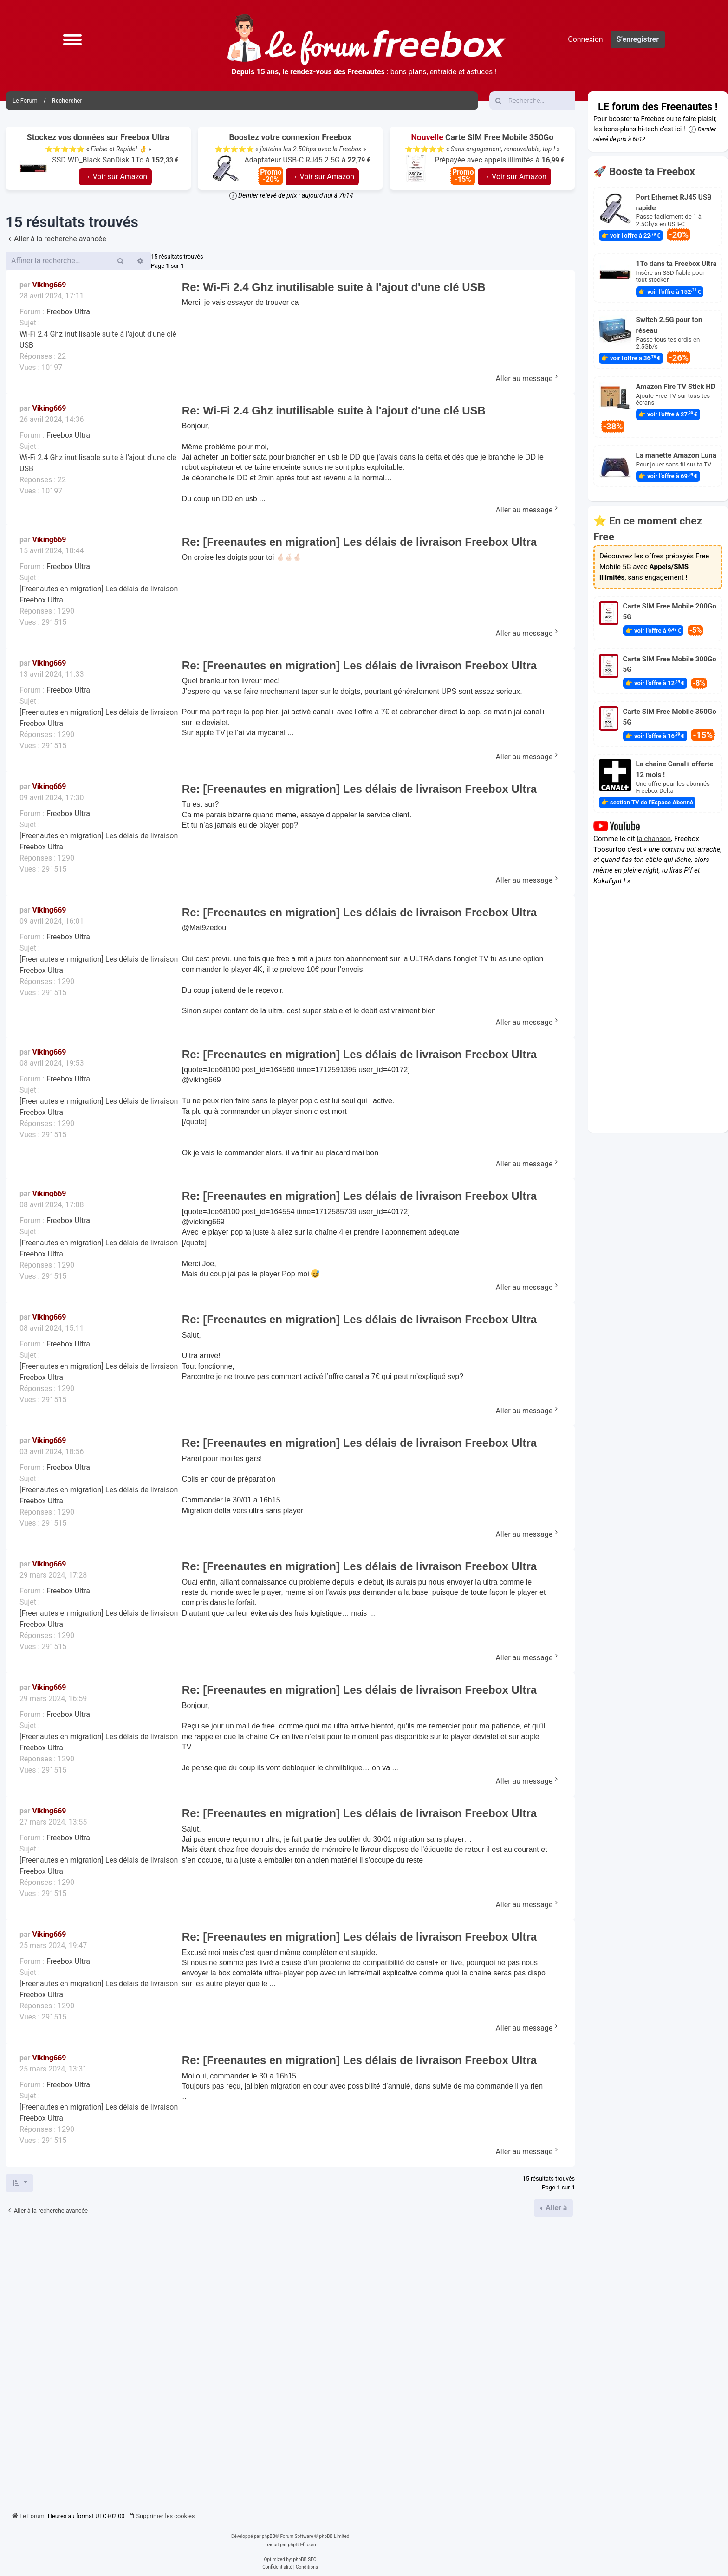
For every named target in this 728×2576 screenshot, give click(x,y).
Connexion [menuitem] (585, 39)
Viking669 (49, 284)
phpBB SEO (304, 2559)
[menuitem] (161, 2516)
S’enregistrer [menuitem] (638, 39)
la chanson (654, 839)
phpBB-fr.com (302, 2544)
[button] (72, 39)
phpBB (268, 2536)
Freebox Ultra (68, 311)
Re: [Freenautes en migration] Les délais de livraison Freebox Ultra (359, 542)
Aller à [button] (555, 2207)
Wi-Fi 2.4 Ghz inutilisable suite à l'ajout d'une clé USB (98, 340)
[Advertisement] (290, 2360)
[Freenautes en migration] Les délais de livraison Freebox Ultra (99, 594)
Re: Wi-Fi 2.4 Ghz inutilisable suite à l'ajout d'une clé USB (334, 287)
